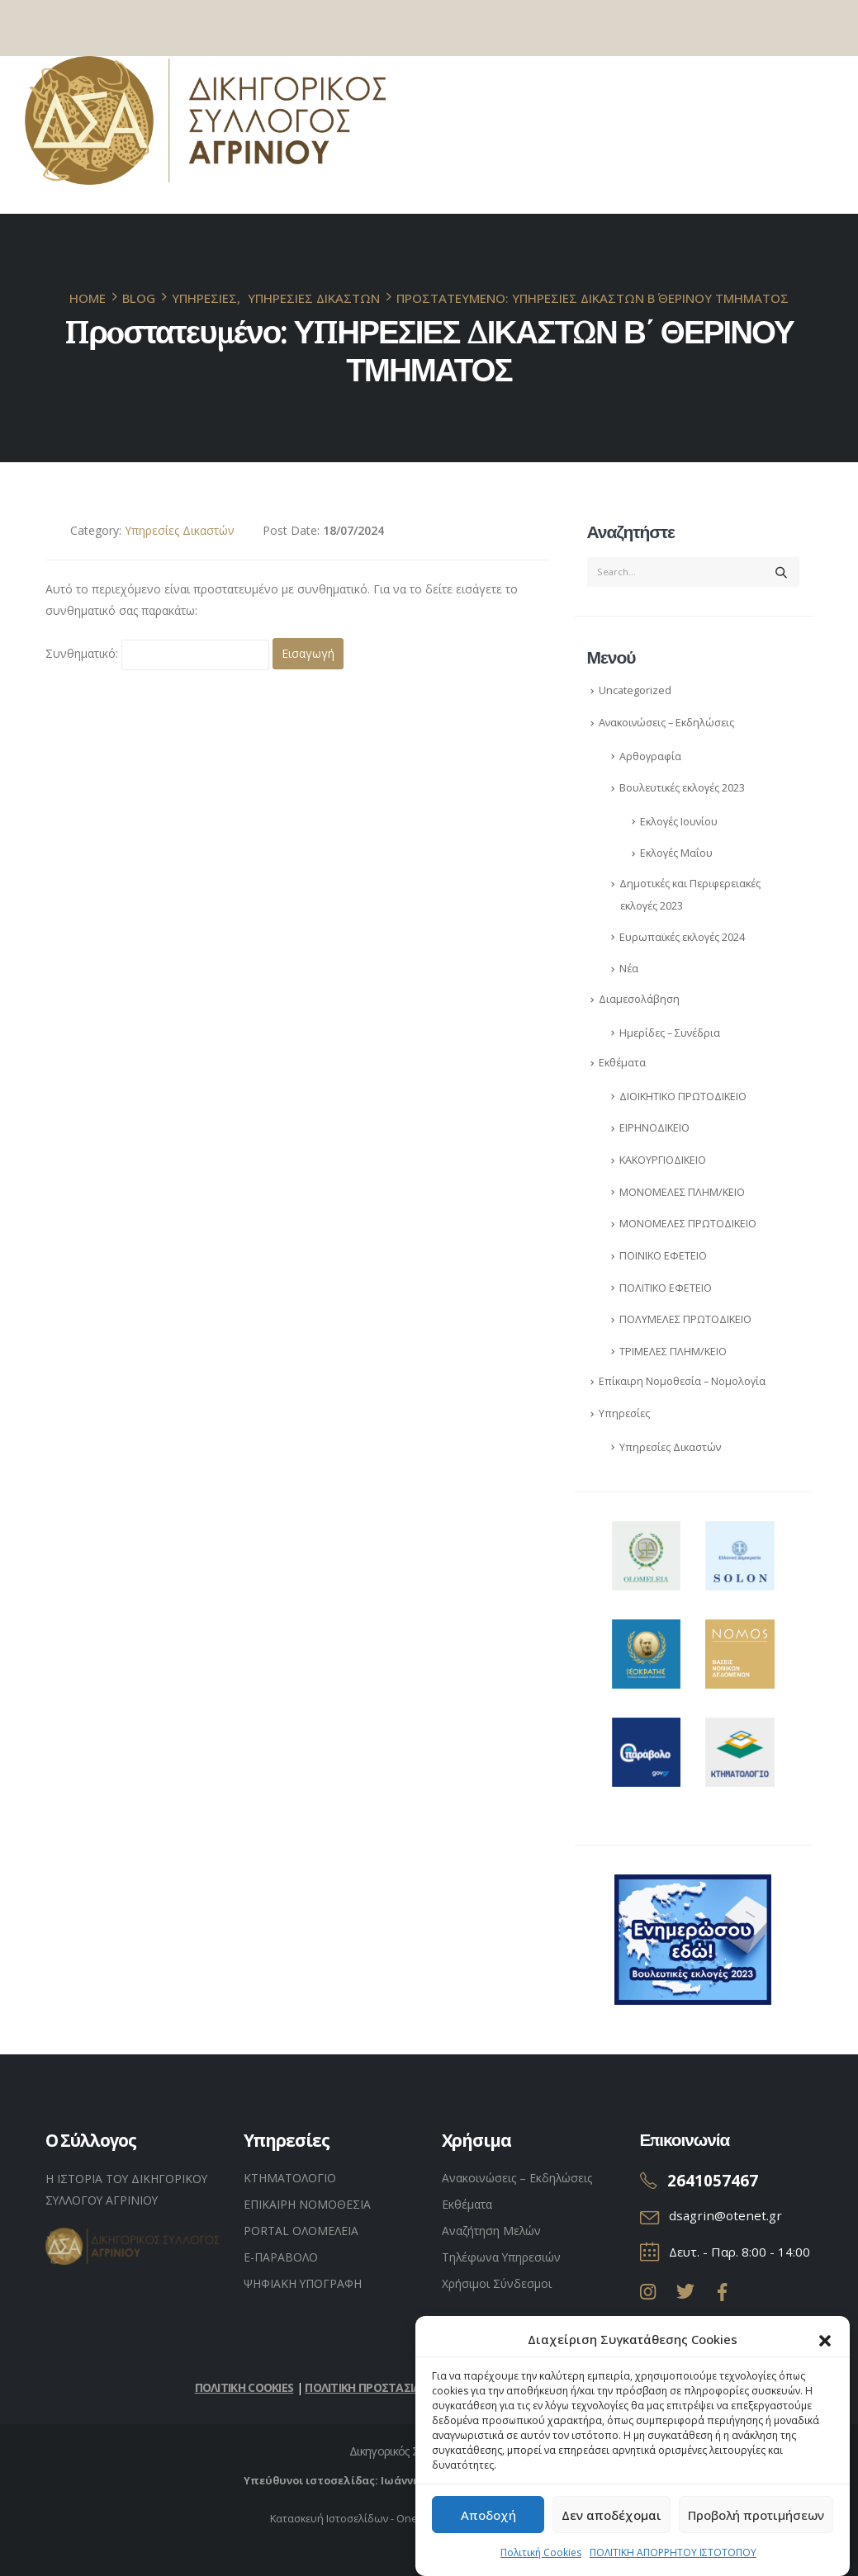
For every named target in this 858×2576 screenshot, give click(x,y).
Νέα (628, 969)
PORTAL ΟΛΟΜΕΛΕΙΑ (301, 2230)
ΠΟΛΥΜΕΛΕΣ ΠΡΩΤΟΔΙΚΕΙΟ (685, 1319)
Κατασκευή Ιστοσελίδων (329, 2519)
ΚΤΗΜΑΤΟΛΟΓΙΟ (290, 2178)
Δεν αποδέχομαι (611, 2520)
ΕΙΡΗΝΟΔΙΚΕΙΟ (654, 1128)
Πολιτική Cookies (540, 2557)
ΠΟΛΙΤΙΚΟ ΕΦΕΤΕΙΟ (665, 1288)
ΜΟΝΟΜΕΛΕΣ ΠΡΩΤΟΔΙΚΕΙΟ (687, 1224)
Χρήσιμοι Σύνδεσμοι (497, 2283)
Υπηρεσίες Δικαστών (180, 530)
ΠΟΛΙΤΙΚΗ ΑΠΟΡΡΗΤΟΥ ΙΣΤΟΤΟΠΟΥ (673, 2557)
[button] (825, 2344)
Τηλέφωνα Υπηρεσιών (501, 2257)
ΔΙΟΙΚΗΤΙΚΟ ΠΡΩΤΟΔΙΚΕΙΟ (683, 1096)
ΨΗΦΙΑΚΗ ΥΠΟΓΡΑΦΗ (303, 2283)
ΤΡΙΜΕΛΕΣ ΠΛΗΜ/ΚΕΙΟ (673, 1352)
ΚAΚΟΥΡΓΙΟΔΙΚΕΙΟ (662, 1160)
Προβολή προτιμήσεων (756, 2520)
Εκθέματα (622, 1063)
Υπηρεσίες (624, 1413)
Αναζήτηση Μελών (491, 2230)
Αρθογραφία (650, 756)
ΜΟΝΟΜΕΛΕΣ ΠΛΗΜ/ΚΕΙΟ (682, 1192)
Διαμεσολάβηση (639, 999)
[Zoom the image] (646, 1531)
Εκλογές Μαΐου (676, 853)
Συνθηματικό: (157, 655)
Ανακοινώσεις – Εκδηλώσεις (666, 723)
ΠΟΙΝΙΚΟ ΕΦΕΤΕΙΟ (663, 1256)
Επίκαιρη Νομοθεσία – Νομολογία (682, 1381)
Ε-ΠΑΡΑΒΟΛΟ (281, 2257)
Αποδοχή (488, 2520)
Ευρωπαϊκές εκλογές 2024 (682, 937)
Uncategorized (635, 690)
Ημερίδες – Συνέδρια (669, 1033)
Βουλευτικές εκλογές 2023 (682, 788)
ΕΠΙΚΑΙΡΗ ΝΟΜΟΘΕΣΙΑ (307, 2204)
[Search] (781, 572)
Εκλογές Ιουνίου (679, 822)
